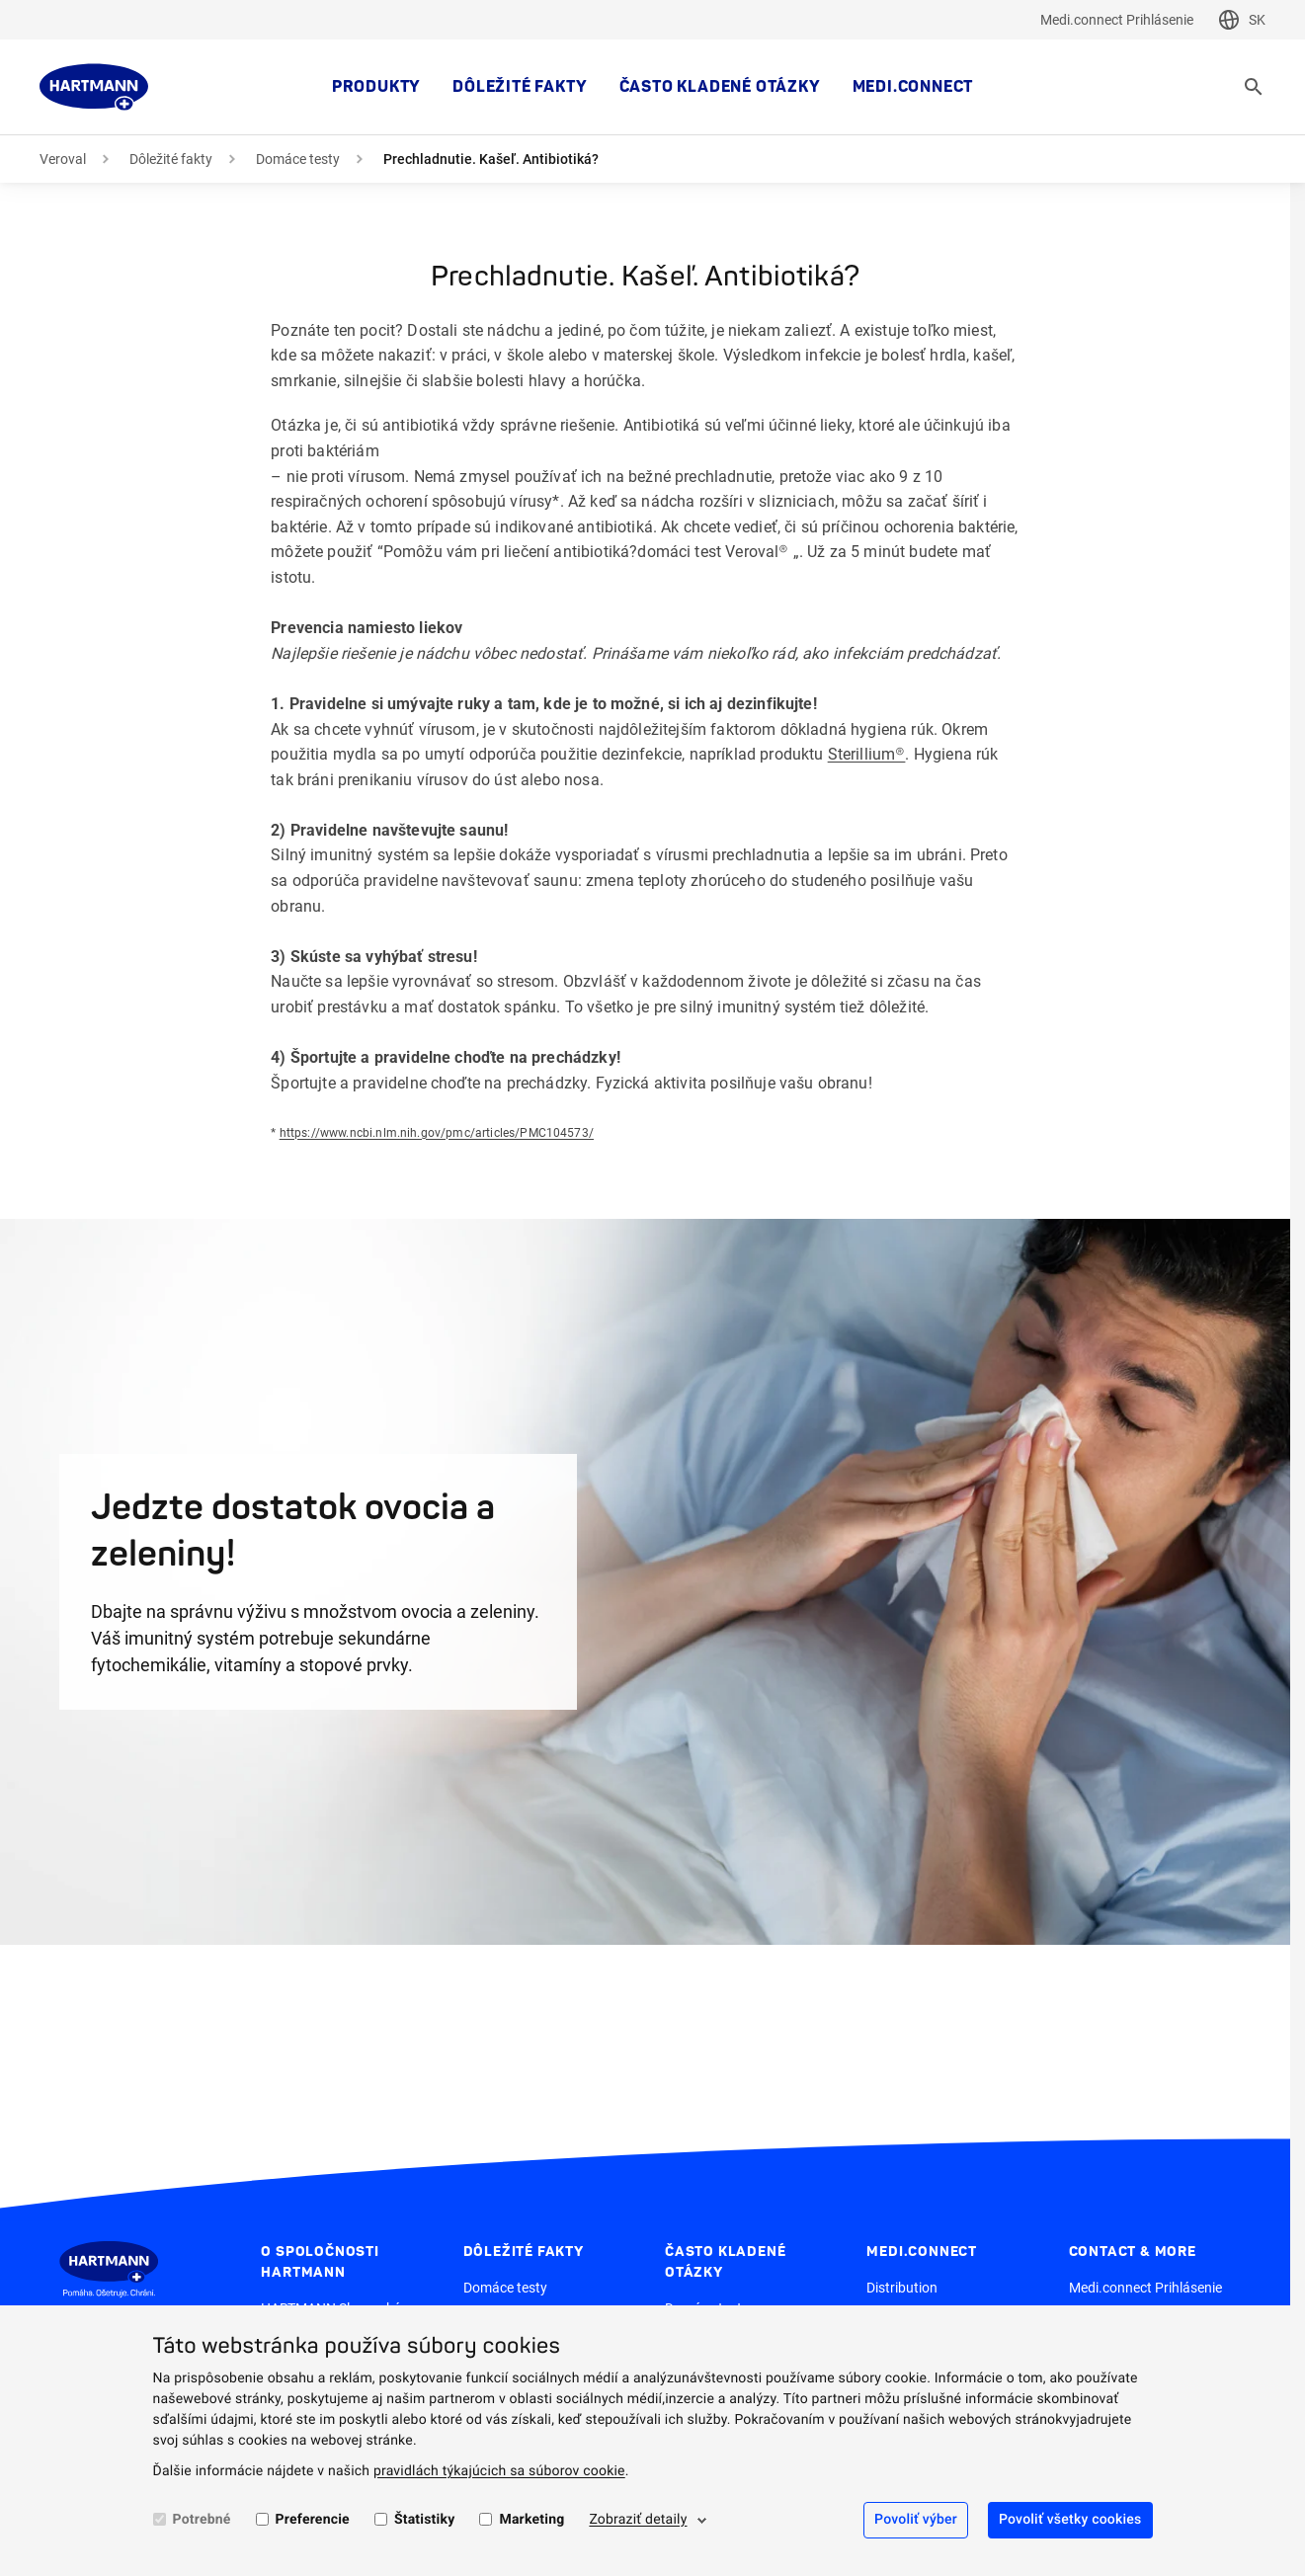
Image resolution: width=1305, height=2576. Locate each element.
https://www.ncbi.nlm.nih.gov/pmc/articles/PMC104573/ (437, 1133)
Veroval (63, 159)
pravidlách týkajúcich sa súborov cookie (499, 2471)
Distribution (902, 2287)
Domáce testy (298, 159)
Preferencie (313, 2520)
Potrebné (202, 2520)
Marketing (531, 2520)
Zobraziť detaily (638, 2520)
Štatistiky (424, 2520)
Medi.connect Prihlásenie (1116, 20)
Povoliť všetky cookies (1070, 2520)
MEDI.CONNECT (913, 87)
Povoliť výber (915, 2520)
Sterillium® (867, 754)
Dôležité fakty (519, 87)
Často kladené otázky (720, 87)
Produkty (376, 87)
